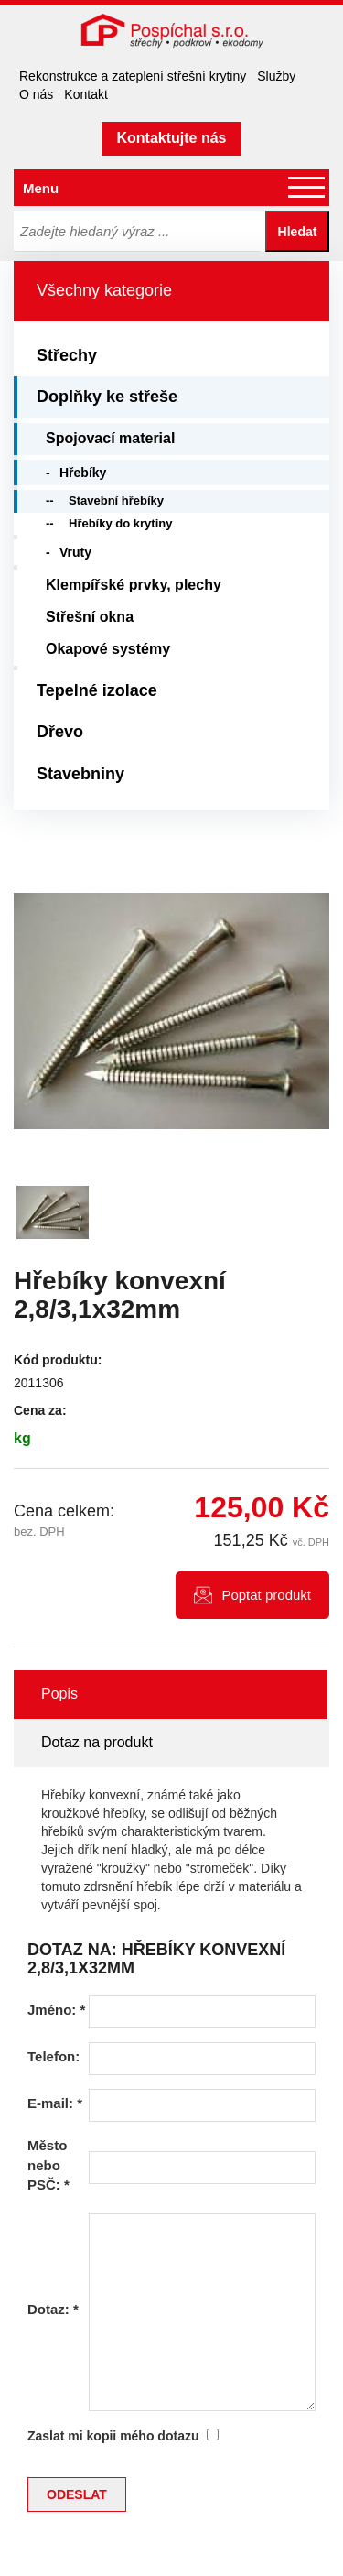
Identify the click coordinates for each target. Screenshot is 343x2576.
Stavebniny (80, 774)
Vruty (75, 552)
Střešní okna (90, 617)
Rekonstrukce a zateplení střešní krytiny (132, 76)
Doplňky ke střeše (107, 396)
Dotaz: (53, 2309)
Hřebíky (82, 472)
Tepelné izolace (97, 690)
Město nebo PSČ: (48, 2164)
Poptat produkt (266, 1595)
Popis (59, 1693)
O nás (36, 94)
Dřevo (60, 732)
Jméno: (56, 2009)
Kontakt (85, 94)
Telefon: (53, 2056)
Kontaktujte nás (171, 138)
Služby (276, 76)
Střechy (67, 355)
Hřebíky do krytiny (120, 523)
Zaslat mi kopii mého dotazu (112, 2436)
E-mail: (54, 2103)
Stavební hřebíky (116, 500)
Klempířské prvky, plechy (133, 584)
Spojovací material (110, 438)
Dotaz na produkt (97, 1742)
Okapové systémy (108, 649)
